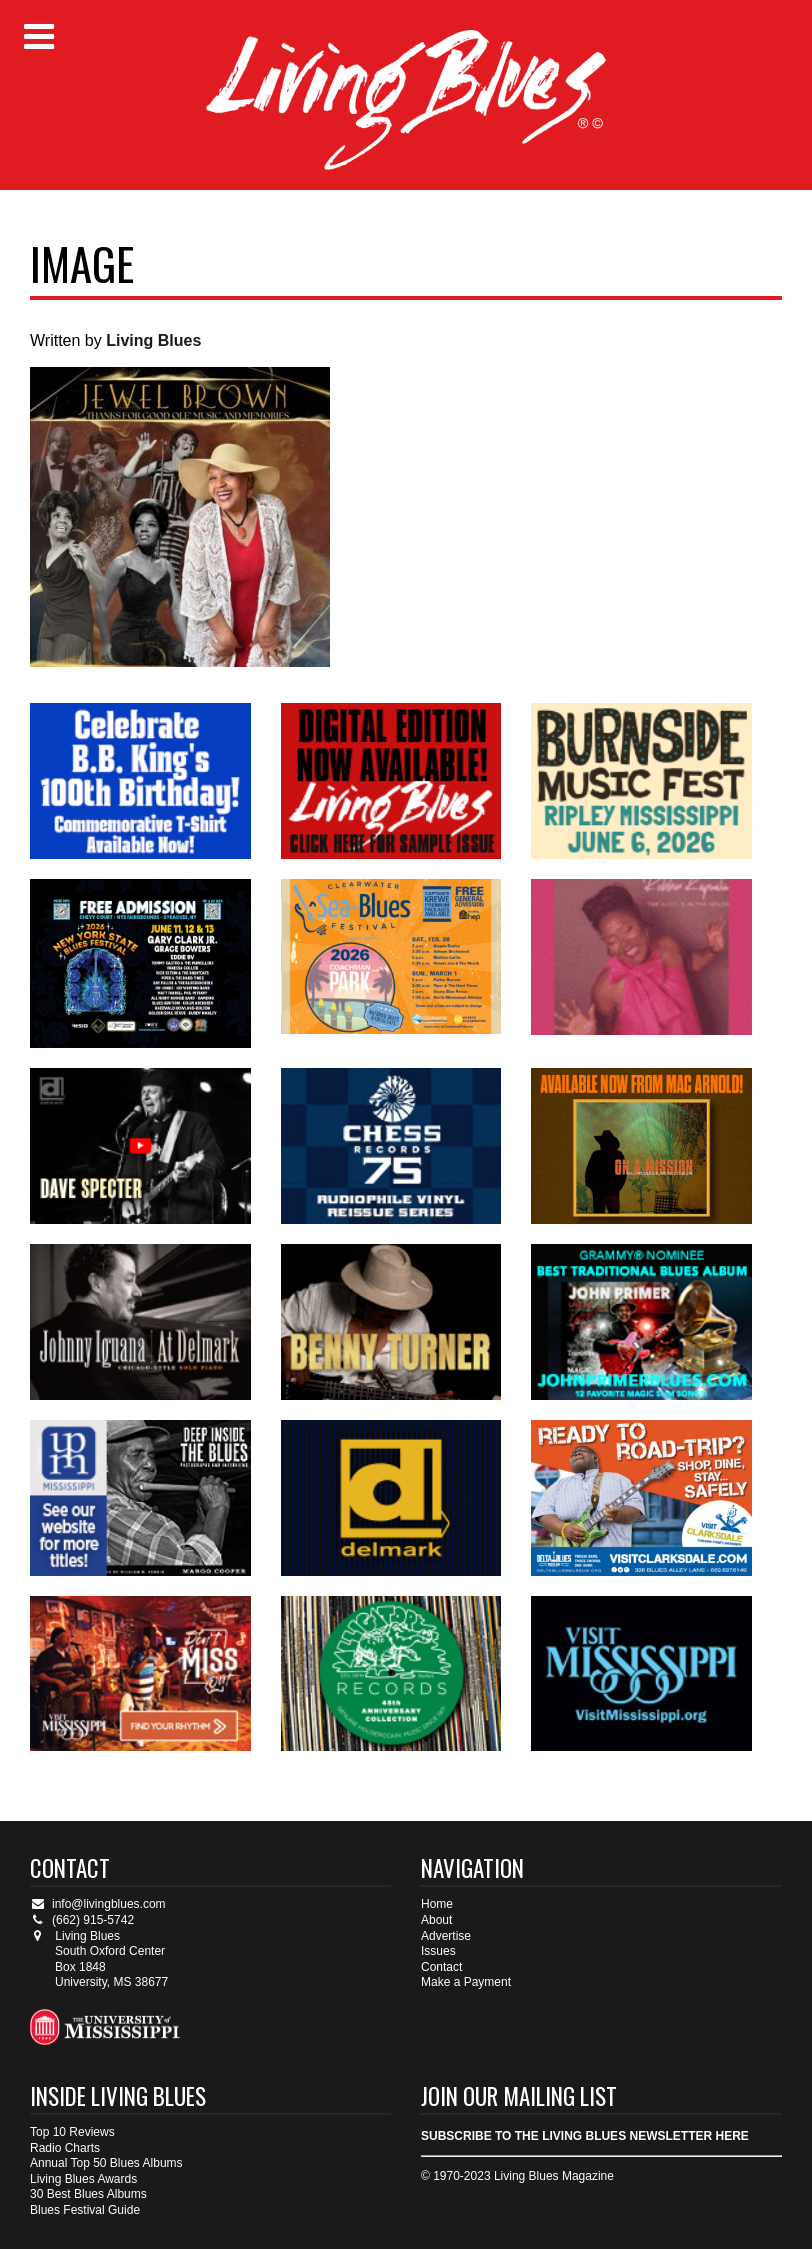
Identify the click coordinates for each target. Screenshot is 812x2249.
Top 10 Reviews (72, 2132)
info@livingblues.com (98, 1904)
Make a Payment (466, 1982)
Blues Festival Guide (85, 2210)
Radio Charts (65, 2148)
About (436, 1920)
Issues (438, 1951)
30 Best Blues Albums (88, 2194)
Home (437, 1904)
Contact (441, 1967)
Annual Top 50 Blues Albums (106, 2163)
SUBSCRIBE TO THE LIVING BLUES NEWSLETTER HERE (585, 2136)
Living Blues (153, 340)
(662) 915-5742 (82, 1920)
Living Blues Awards (83, 2179)
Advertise (446, 1936)
